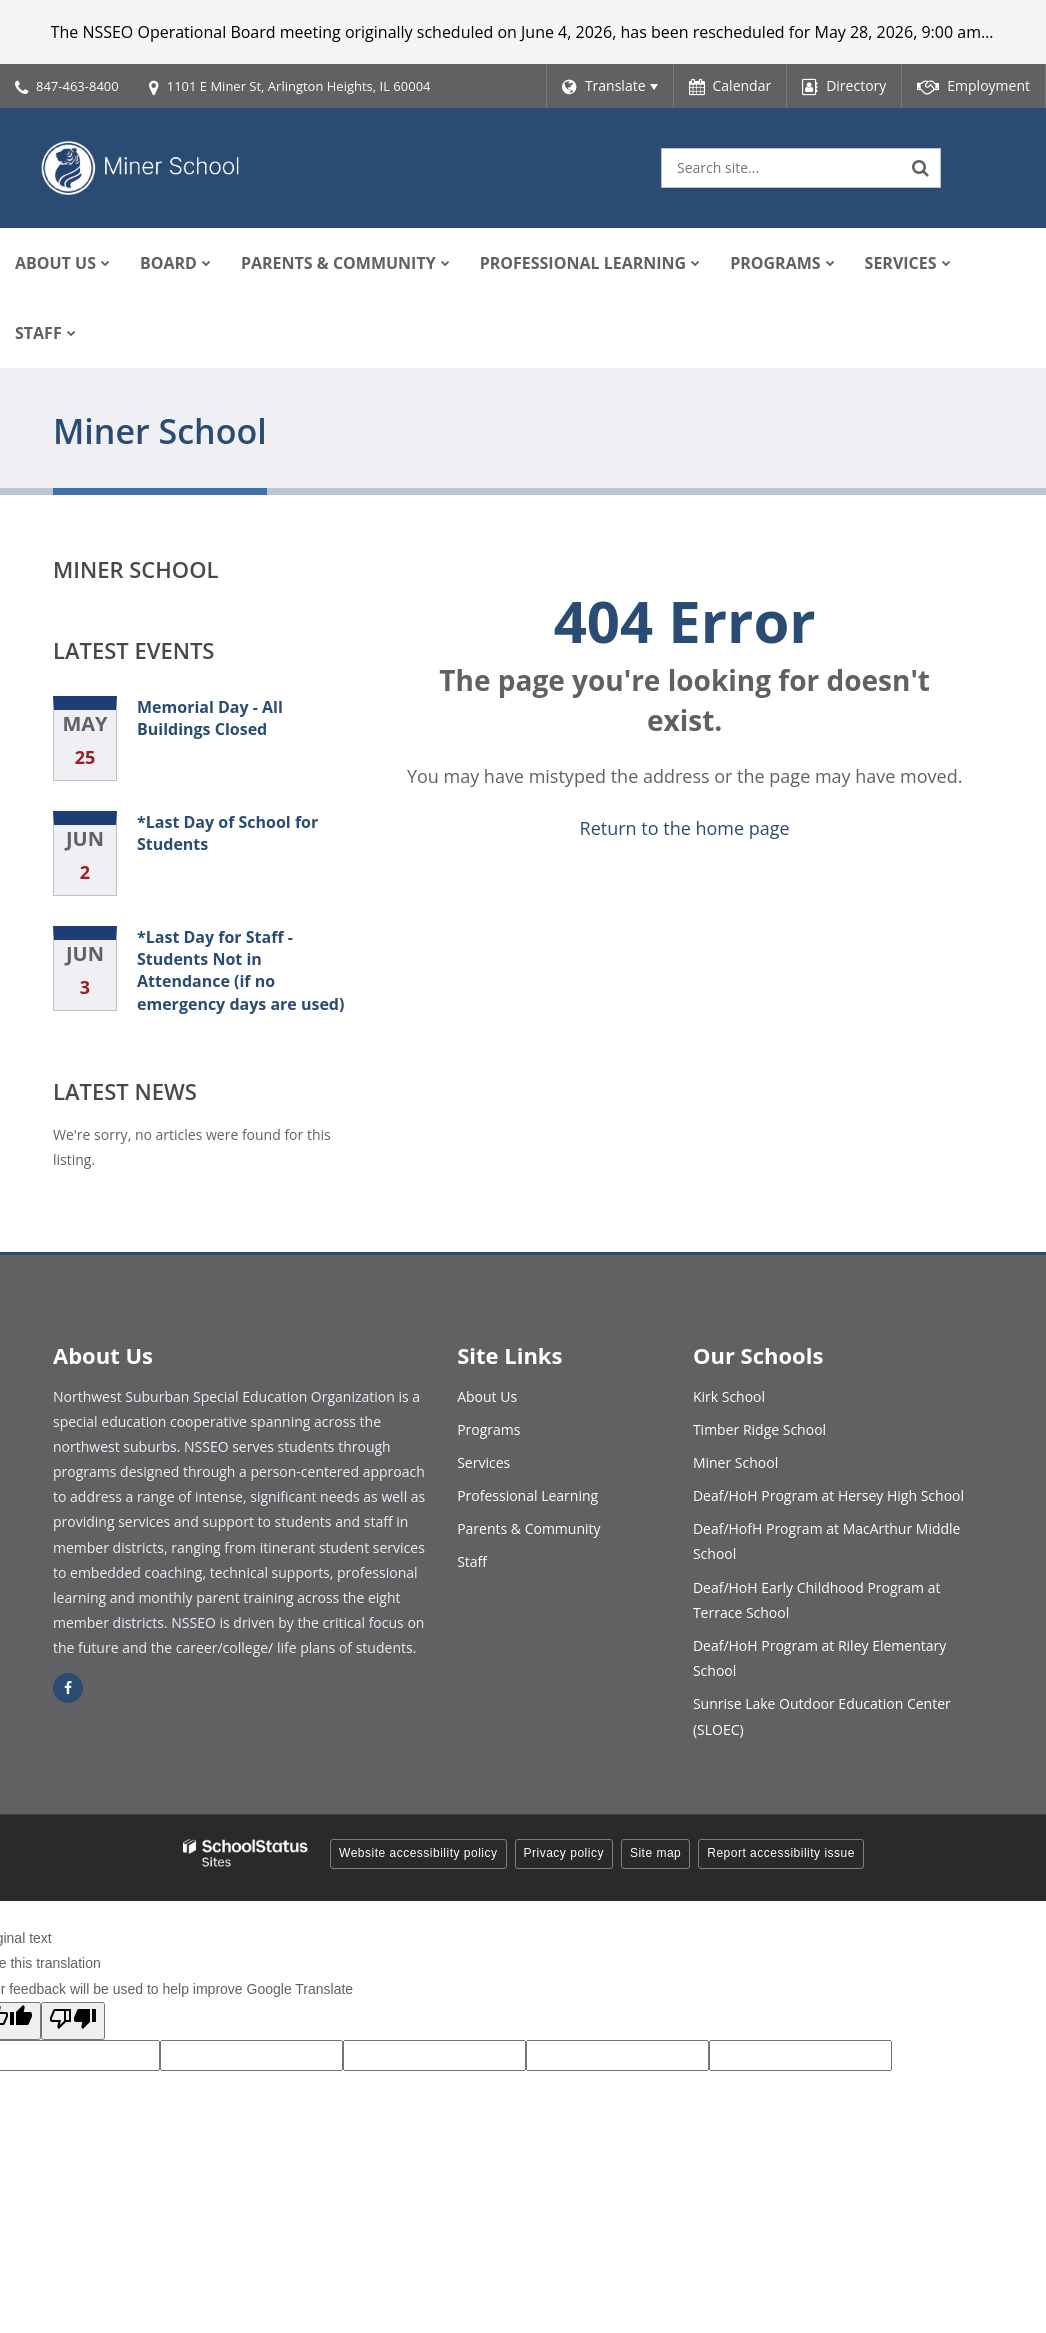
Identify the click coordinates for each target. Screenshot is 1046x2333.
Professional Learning (527, 1495)
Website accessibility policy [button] (418, 1853)
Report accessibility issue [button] (781, 1853)
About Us (487, 1396)
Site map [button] (655, 1853)
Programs (488, 1429)
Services (483, 1462)
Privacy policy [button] (564, 1853)
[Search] (921, 168)
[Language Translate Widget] (609, 86)
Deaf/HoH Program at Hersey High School (828, 1495)
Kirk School (729, 1396)
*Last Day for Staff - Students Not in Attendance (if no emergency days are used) (240, 970)
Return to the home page (685, 828)
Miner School (135, 569)
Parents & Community (528, 1528)
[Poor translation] (73, 2021)
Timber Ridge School (759, 1429)
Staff (472, 1561)
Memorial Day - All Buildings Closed (210, 718)
